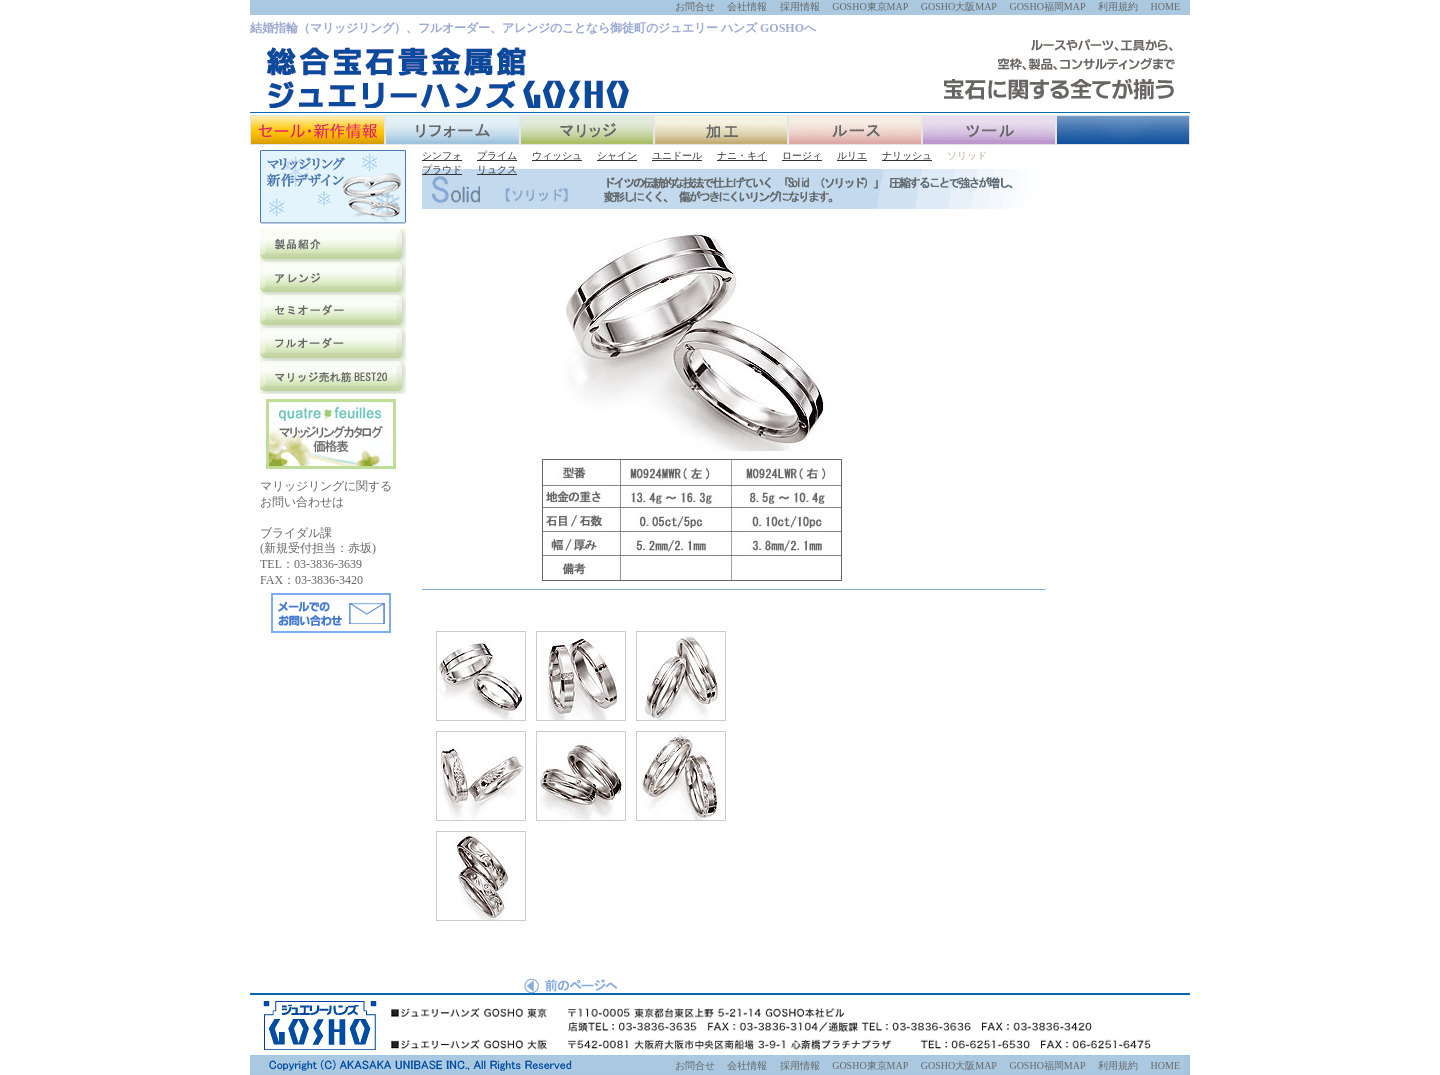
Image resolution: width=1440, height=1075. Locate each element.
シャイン (617, 155)
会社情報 (747, 6)
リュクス (497, 169)
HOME (1165, 6)
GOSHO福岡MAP (1047, 6)
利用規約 (1118, 6)
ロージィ (802, 155)
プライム (497, 155)
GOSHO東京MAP (870, 6)
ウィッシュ (557, 155)
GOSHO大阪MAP (959, 6)
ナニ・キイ (742, 155)
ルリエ (852, 155)
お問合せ (695, 6)
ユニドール (677, 155)
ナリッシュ (907, 155)
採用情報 (800, 6)
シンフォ (442, 155)
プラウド (442, 169)
